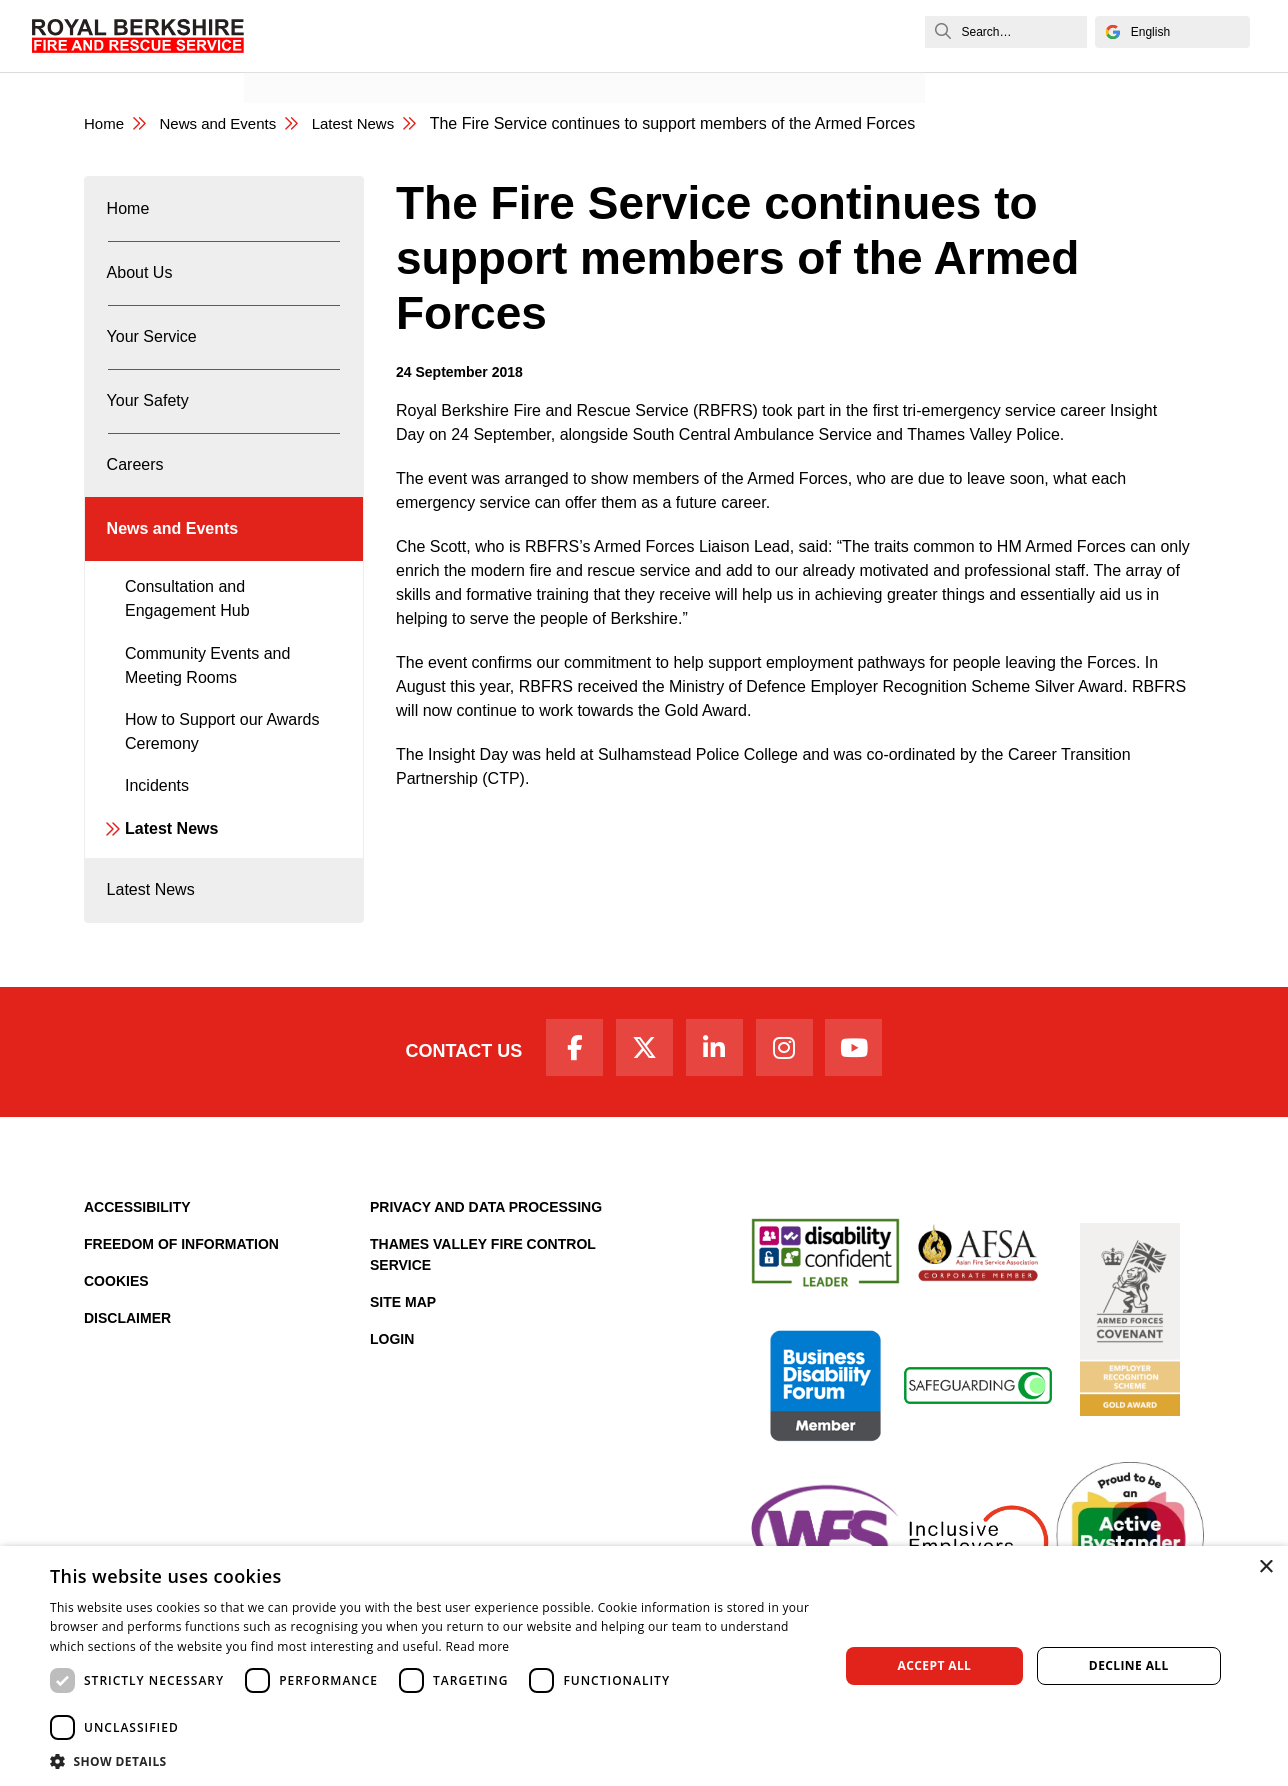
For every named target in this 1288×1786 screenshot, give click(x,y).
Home (129, 213)
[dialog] (644, 1666)
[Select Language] (1165, 32)
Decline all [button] (1129, 1665)
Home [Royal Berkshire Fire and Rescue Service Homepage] (105, 124)
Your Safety (149, 429)
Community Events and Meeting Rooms (207, 714)
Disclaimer (127, 1382)
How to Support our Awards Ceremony (222, 780)
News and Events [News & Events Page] (225, 124)
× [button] (1265, 1567)
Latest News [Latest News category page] (368, 124)
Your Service (153, 357)
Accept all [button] (935, 1665)
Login (392, 1403)
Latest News (171, 877)
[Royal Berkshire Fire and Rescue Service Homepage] (142, 36)
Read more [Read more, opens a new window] (477, 1646)
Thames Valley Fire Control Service (483, 1318)
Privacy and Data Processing (486, 1271)
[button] (433, 1761)
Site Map (403, 1366)
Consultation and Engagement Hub (187, 647)
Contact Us (446, 1112)
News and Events (321, 56)
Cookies (116, 1345)
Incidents (157, 834)
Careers (136, 501)
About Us (141, 285)
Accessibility (137, 1271)
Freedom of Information (181, 1308)
